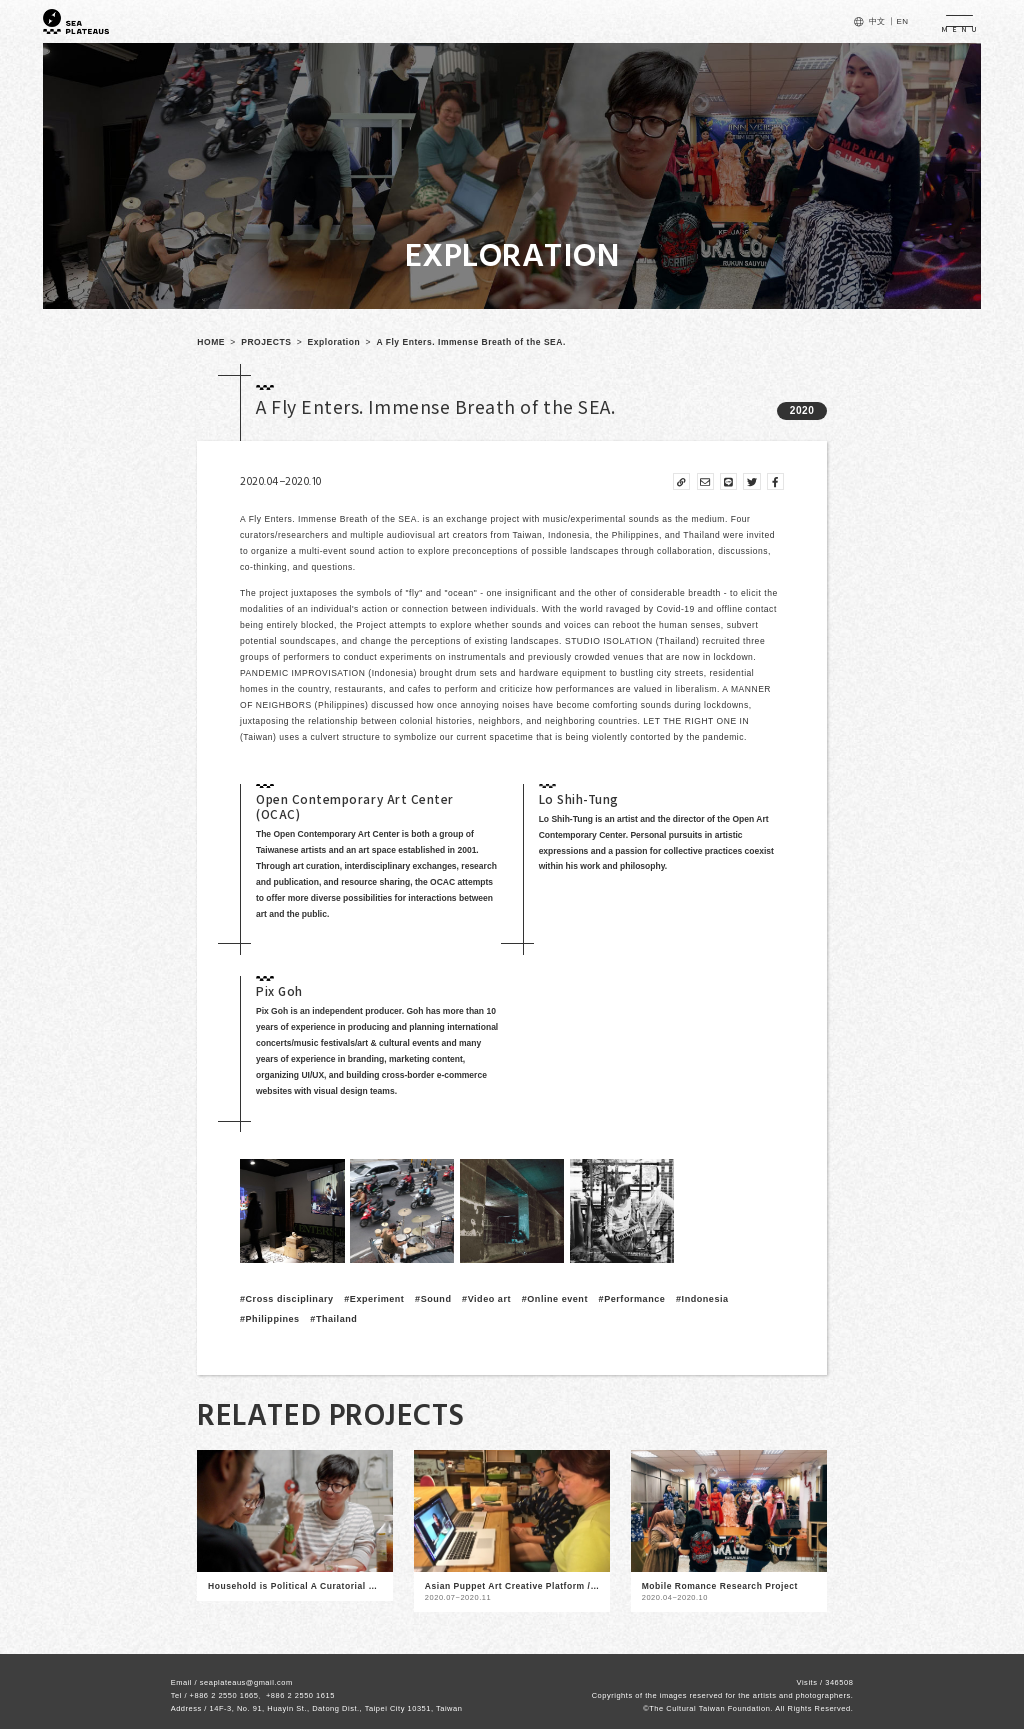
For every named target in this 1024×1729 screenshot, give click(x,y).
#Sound (433, 1299)
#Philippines (270, 1319)
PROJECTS (266, 342)
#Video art (486, 1299)
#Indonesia (702, 1299)
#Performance (632, 1299)
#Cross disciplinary (287, 1299)
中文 (877, 21)
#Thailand (333, 1319)
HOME (211, 342)
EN (902, 21)
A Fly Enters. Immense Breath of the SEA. (470, 342)
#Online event (555, 1299)
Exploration (334, 342)
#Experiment (374, 1299)
